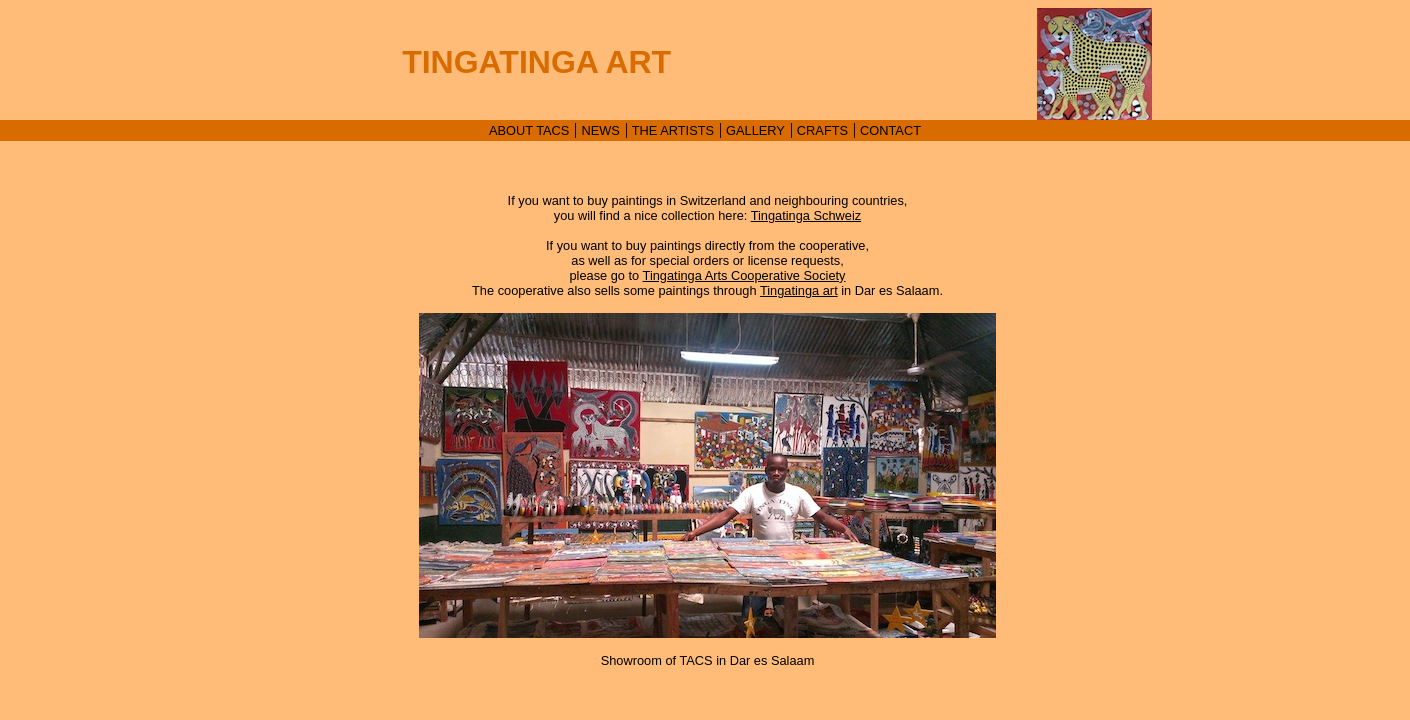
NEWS (600, 130)
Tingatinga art (799, 290)
